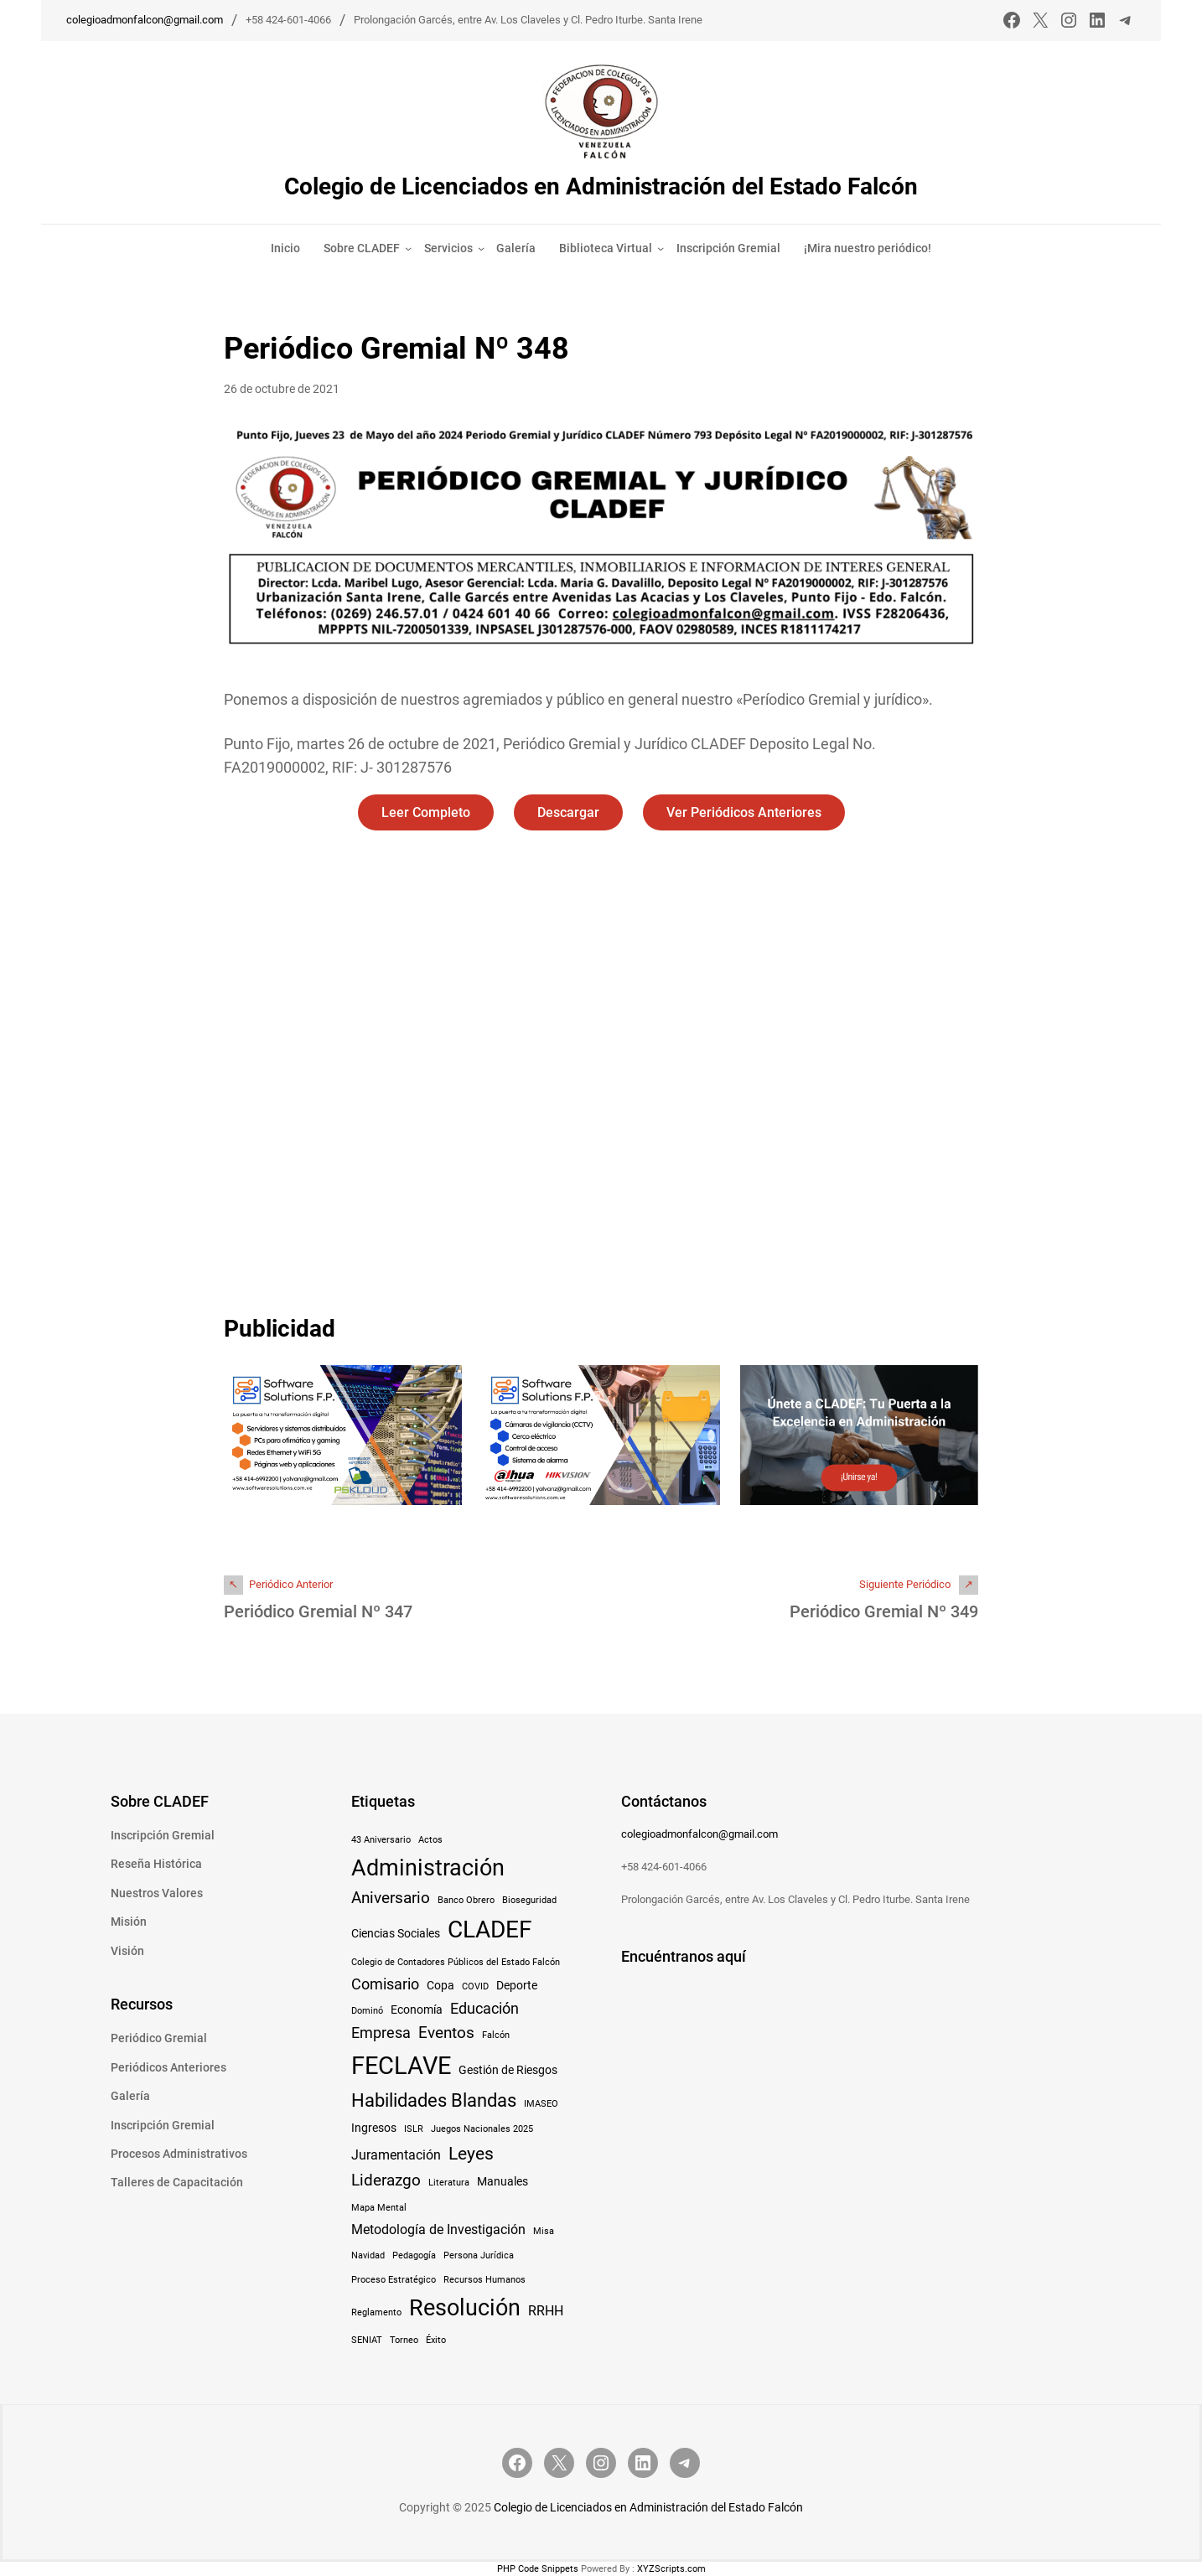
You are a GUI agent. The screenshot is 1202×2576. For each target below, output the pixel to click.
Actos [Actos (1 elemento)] (430, 1839)
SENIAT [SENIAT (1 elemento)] (366, 2340)
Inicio (285, 248)
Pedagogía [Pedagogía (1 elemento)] (414, 2255)
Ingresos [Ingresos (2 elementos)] (373, 2127)
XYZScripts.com (671, 2568)
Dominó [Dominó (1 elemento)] (367, 2010)
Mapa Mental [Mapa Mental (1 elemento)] (379, 2207)
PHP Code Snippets (537, 2568)
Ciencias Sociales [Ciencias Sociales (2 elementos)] (395, 1933)
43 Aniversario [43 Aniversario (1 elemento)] (381, 1839)
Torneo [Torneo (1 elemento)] (404, 2340)
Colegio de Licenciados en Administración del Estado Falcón (601, 186)
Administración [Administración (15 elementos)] (428, 1867)
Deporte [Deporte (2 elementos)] (516, 1985)
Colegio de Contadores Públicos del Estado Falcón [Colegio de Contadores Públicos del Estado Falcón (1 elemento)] (455, 1962)
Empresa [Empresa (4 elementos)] (381, 2033)
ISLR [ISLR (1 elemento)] (413, 2128)
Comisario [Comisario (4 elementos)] (385, 1984)
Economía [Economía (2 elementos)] (417, 2009)
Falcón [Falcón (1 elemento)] (496, 2035)
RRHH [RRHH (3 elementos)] (545, 2311)
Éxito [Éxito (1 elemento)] (436, 2340)
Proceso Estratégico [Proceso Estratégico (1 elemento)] (393, 2279)
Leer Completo (425, 812)
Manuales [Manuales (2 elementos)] (502, 2181)
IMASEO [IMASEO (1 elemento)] (541, 2103)
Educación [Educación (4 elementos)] (484, 2008)
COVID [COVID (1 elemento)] (475, 1986)
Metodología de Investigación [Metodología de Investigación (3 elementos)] (438, 2229)
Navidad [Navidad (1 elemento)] (368, 2255)
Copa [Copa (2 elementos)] (440, 1985)
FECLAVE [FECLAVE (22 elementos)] (401, 2065)
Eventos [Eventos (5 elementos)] (446, 2032)
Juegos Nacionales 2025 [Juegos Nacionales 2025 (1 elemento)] (482, 2128)
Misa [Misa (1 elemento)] (543, 2231)
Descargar (568, 812)
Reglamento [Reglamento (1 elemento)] (376, 2312)
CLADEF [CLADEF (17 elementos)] (489, 1929)
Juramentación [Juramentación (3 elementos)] (396, 2155)
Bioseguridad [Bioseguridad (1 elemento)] (529, 1900)
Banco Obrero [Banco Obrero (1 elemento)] (466, 1900)
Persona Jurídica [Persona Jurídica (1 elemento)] (478, 2255)
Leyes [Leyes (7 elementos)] (471, 2153)
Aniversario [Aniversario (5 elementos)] (390, 1897)
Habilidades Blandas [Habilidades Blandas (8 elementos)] (433, 2100)
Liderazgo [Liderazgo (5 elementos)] (386, 2180)
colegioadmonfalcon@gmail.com (144, 19)
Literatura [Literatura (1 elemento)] (448, 2182)
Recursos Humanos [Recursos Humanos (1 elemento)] (484, 2279)
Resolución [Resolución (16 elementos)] (465, 2307)
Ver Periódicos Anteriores (743, 812)
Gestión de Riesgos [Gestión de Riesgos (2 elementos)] (508, 2070)
